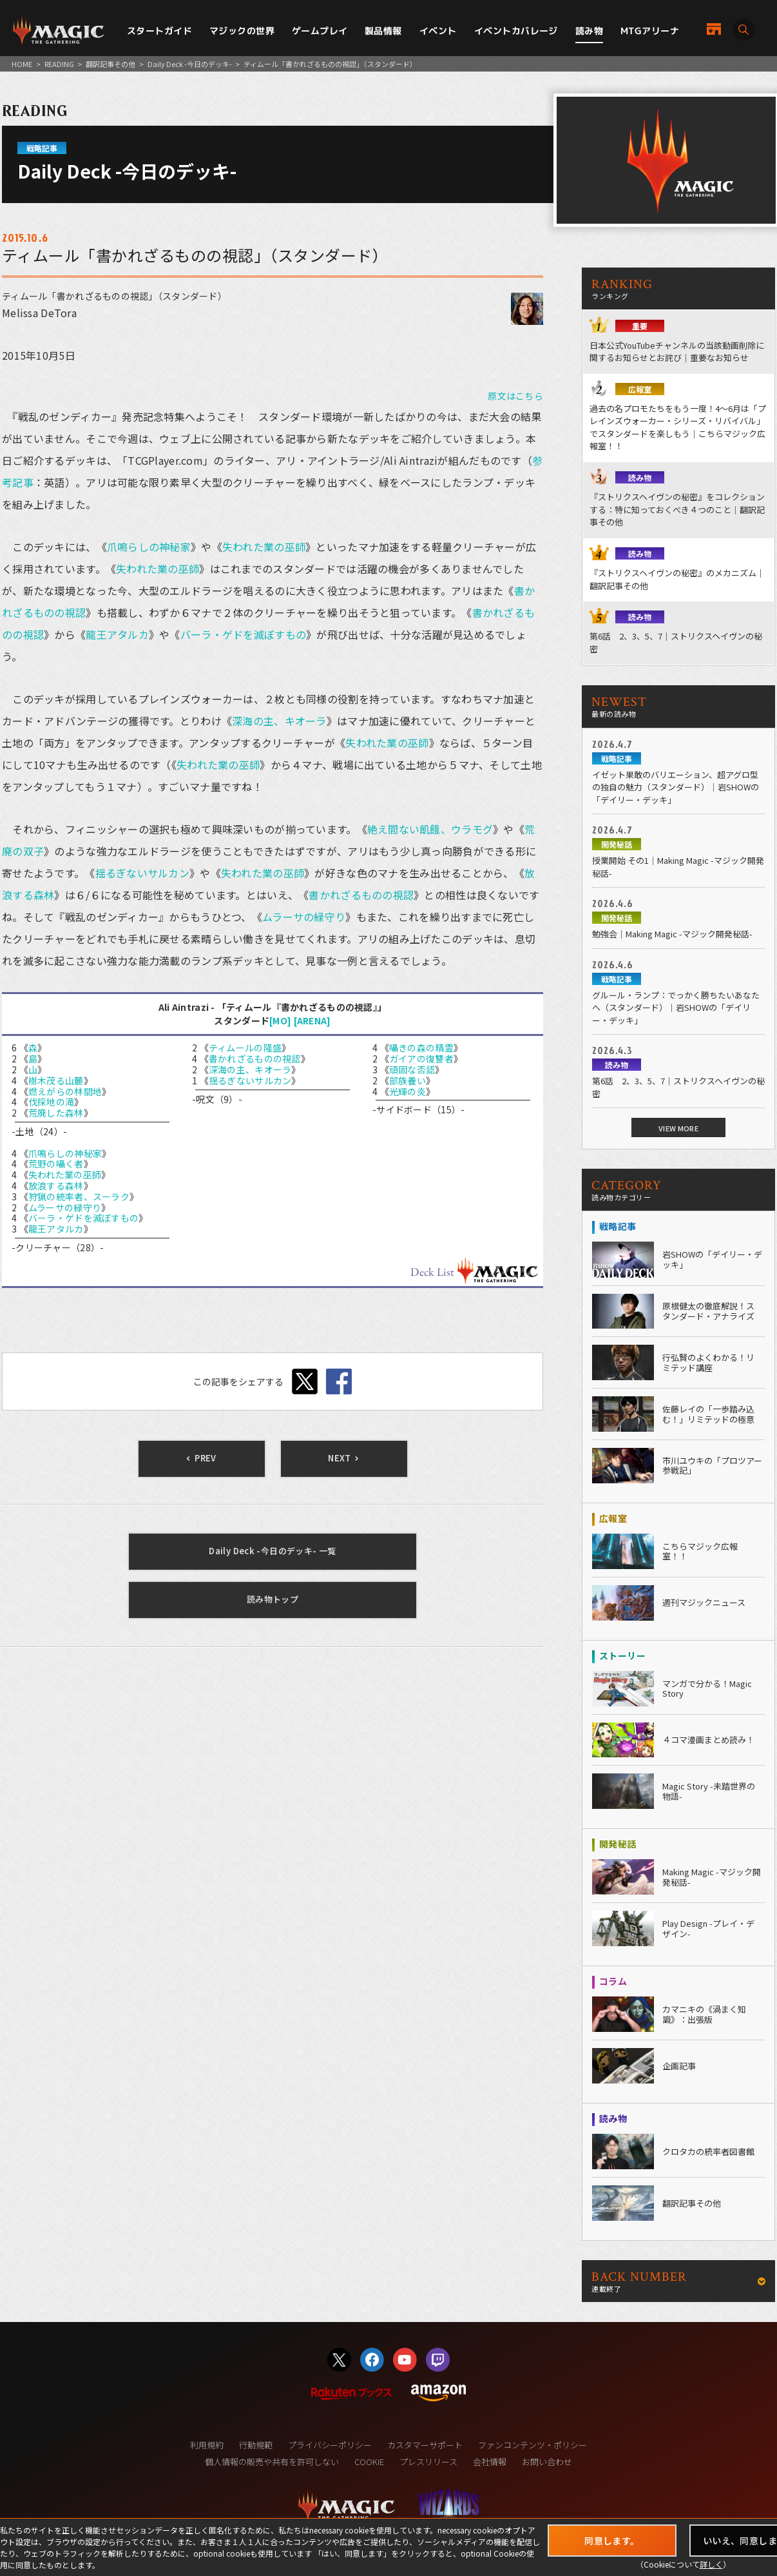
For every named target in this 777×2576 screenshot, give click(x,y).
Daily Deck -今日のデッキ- (190, 64)
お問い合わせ (547, 2461)
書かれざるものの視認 (361, 895)
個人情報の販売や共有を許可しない (272, 2461)
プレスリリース (428, 2461)
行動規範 (256, 2445)
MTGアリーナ (649, 30)
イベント (438, 30)
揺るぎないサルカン (142, 873)
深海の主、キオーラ (279, 720)
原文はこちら (515, 395)
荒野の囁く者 (56, 1163)
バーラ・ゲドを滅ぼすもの (243, 634)
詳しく (711, 2564)
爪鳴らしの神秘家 (149, 546)
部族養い (407, 1080)
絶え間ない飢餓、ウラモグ (430, 829)
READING (59, 64)
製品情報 (383, 30)
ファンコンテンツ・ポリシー (532, 2445)
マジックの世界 (241, 30)
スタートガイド (159, 30)
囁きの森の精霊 (421, 1047)
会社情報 (489, 2461)
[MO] (280, 1020)
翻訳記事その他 (110, 64)
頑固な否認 (412, 1069)
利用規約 (207, 2445)
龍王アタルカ (117, 634)
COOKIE (369, 2461)
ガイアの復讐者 (421, 1058)
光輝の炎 (407, 1091)
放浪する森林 (56, 1185)
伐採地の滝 (51, 1101)
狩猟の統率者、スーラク (79, 1196)
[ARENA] (312, 1020)
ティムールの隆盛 (245, 1047)
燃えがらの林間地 (65, 1091)
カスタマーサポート (425, 2445)
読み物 (589, 30)
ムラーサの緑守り (303, 916)
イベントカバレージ (516, 30)
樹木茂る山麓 (56, 1080)
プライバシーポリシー (330, 2445)
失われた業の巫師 (263, 546)
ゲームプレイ (320, 30)
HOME (22, 64)
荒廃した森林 (56, 1112)
